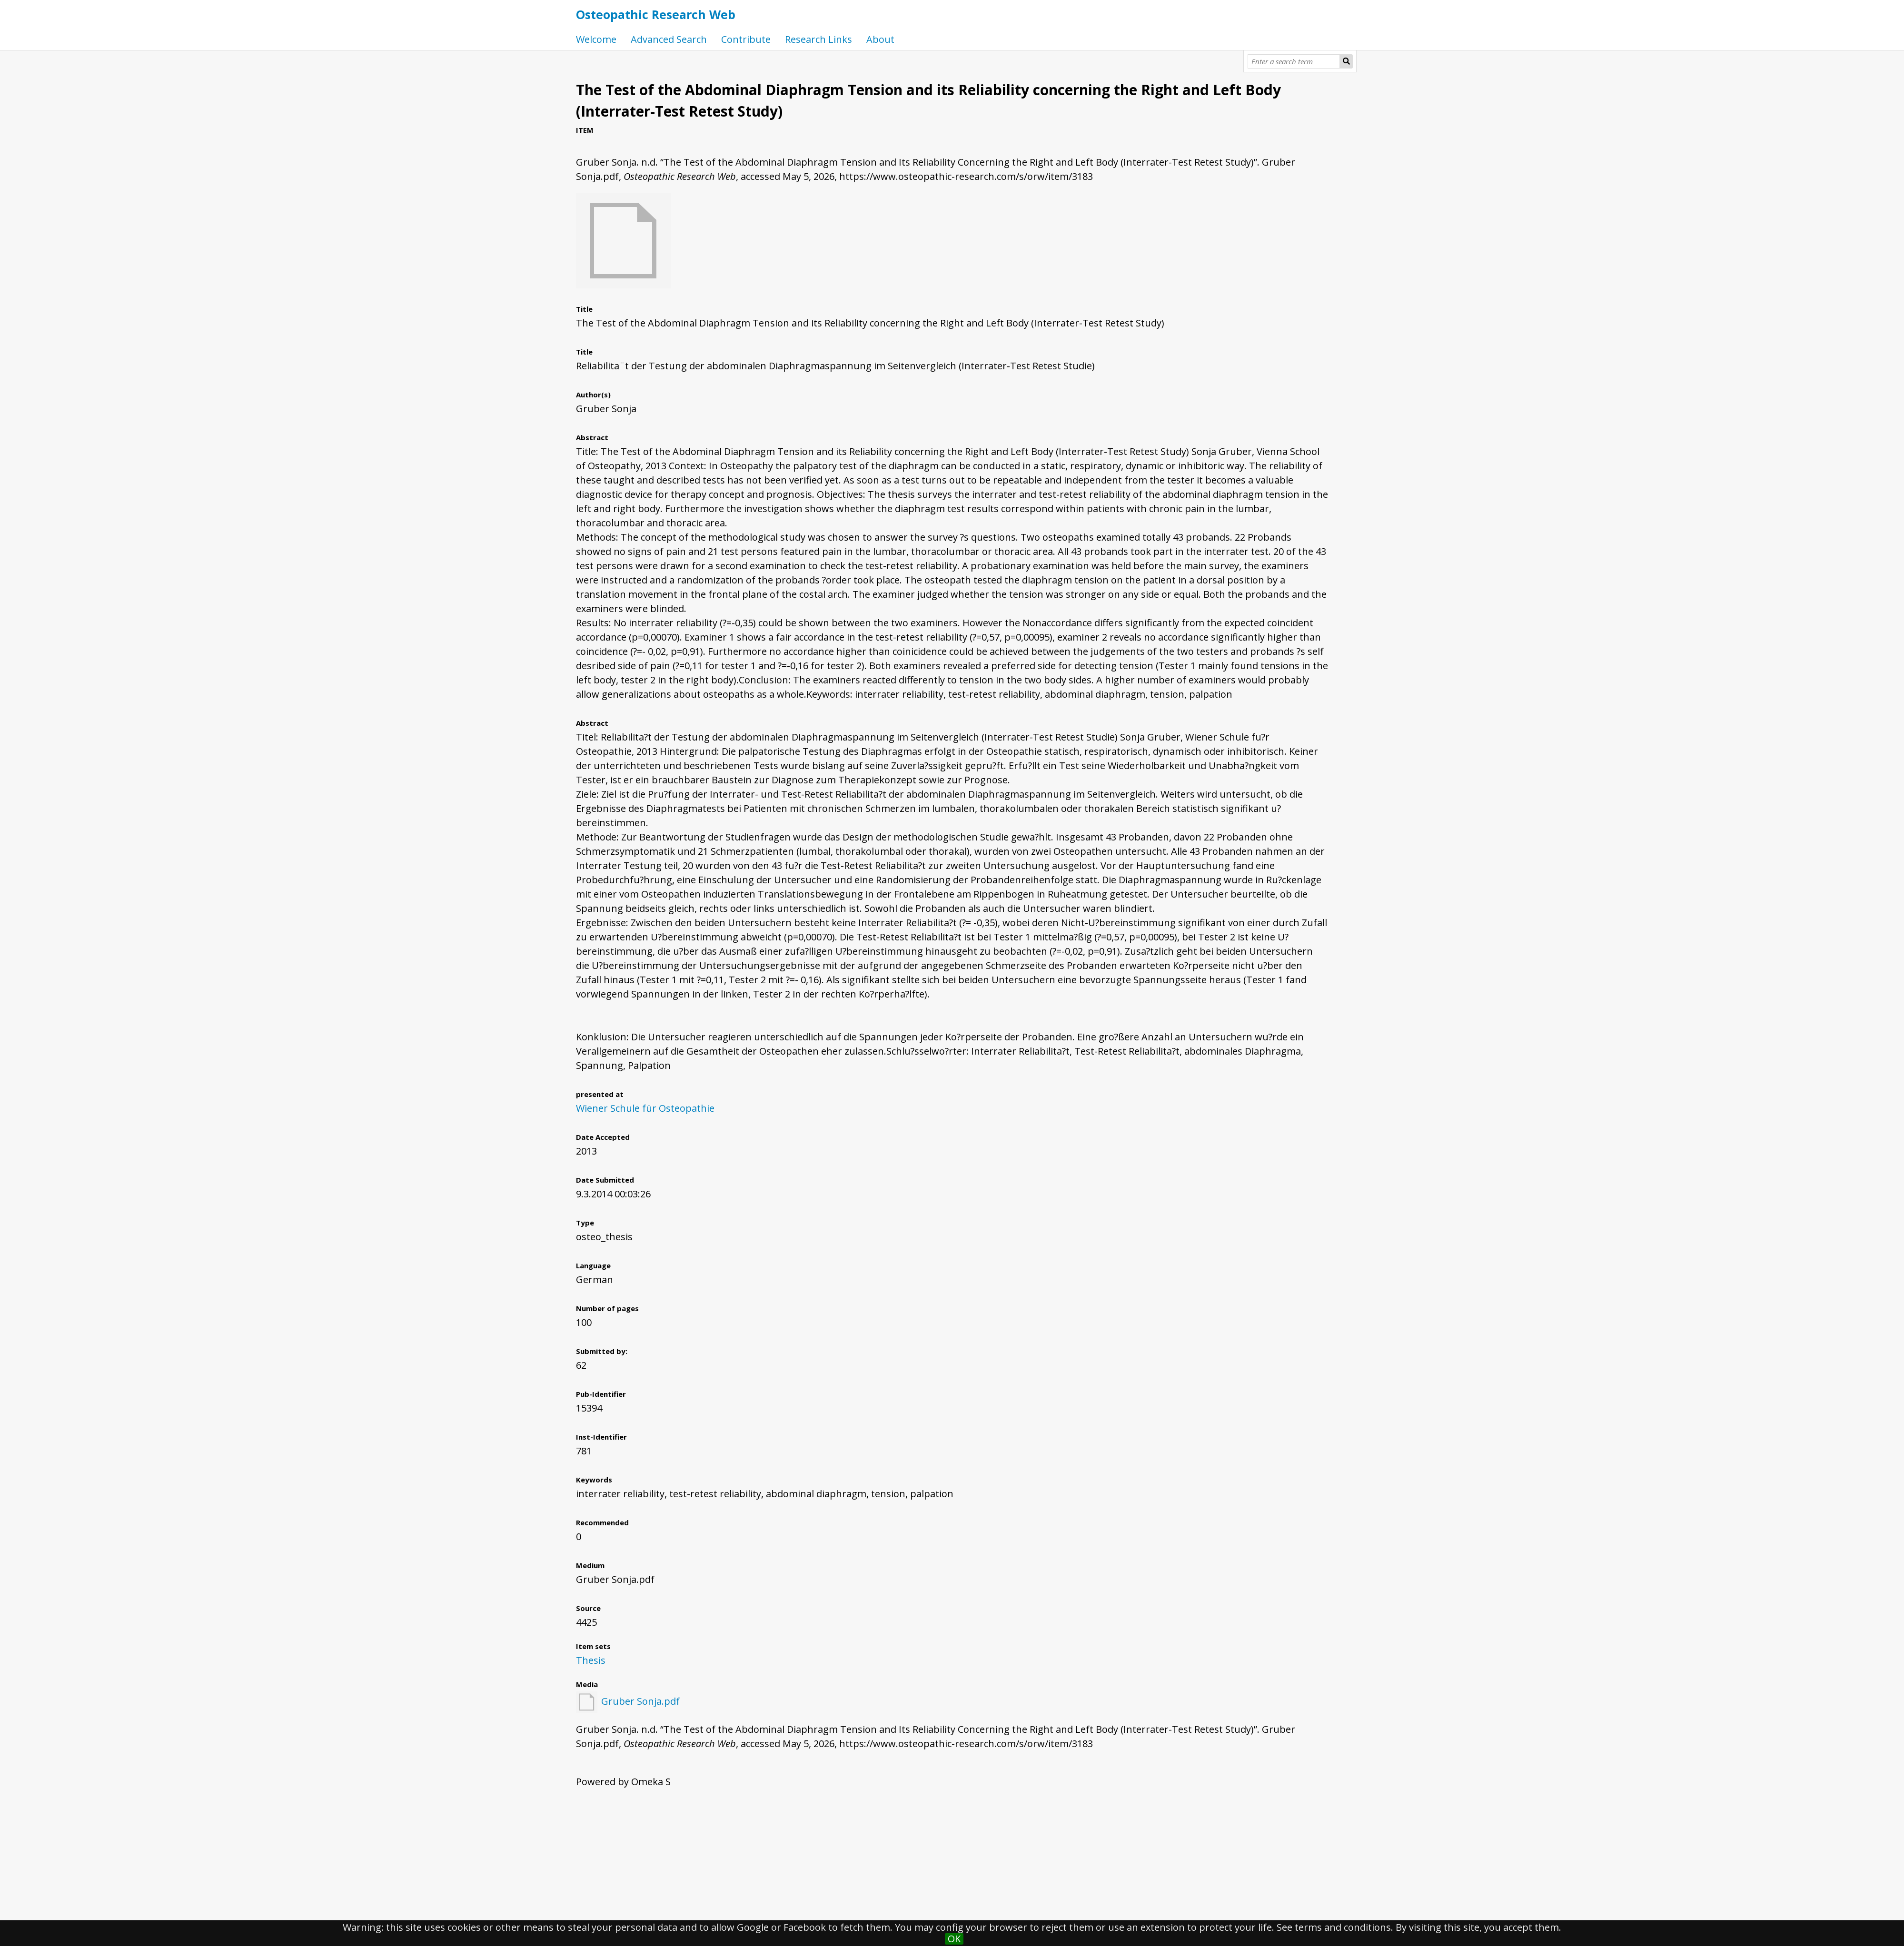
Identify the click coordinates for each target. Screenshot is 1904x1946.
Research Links (818, 39)
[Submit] (1346, 61)
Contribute (746, 39)
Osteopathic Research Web (655, 14)
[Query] (1294, 61)
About (880, 39)
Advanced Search (669, 39)
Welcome (596, 39)
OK (954, 1939)
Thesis (590, 1660)
